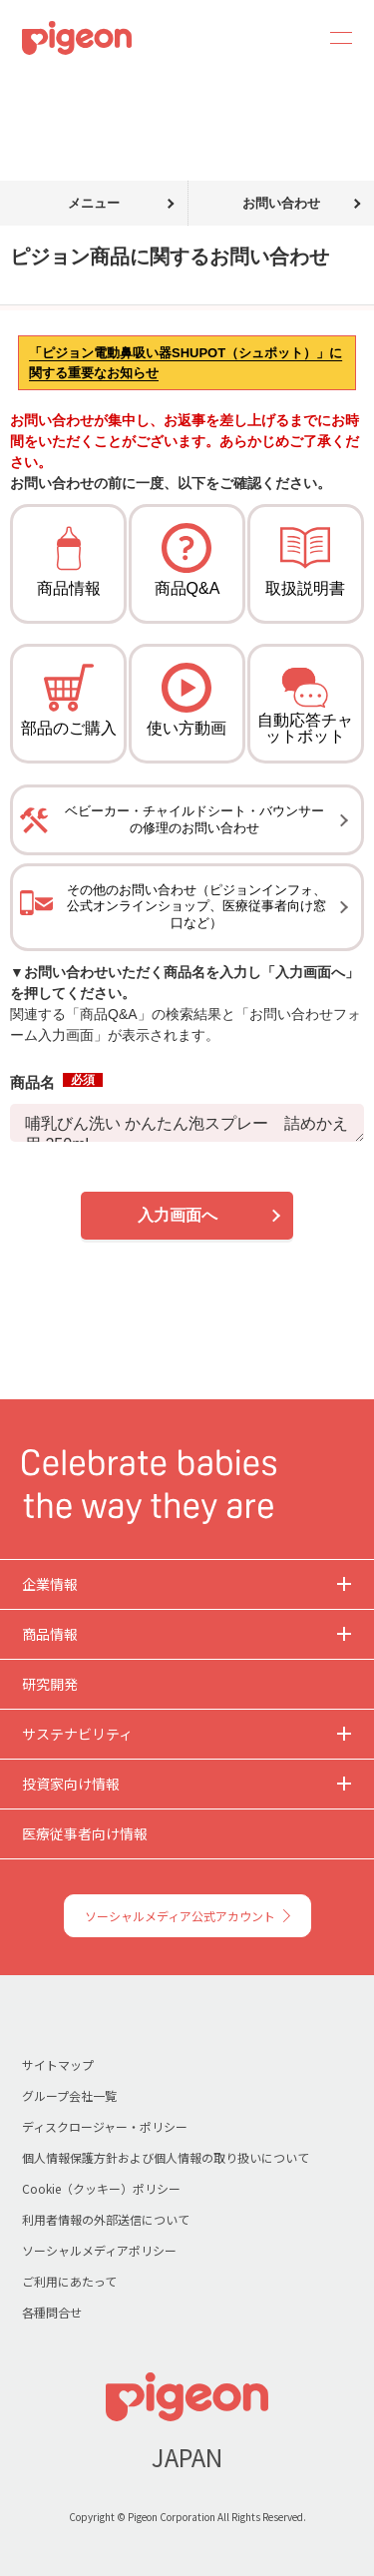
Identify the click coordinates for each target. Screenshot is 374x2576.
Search (286, 38)
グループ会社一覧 (69, 2095)
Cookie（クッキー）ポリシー (101, 2188)
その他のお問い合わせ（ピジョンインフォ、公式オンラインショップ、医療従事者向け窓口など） (196, 906)
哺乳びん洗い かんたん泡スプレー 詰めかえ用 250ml (187, 1123)
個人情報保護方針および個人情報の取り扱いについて (165, 2157)
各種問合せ (52, 2312)
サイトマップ (58, 2064)
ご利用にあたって (69, 2281)
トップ (23, 88)
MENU (334, 38)
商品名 (56, 1082)
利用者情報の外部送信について (105, 2219)
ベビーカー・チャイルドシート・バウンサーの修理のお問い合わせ (194, 819)
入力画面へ (177, 1215)
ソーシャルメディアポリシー (99, 2250)
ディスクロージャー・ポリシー (104, 2126)
